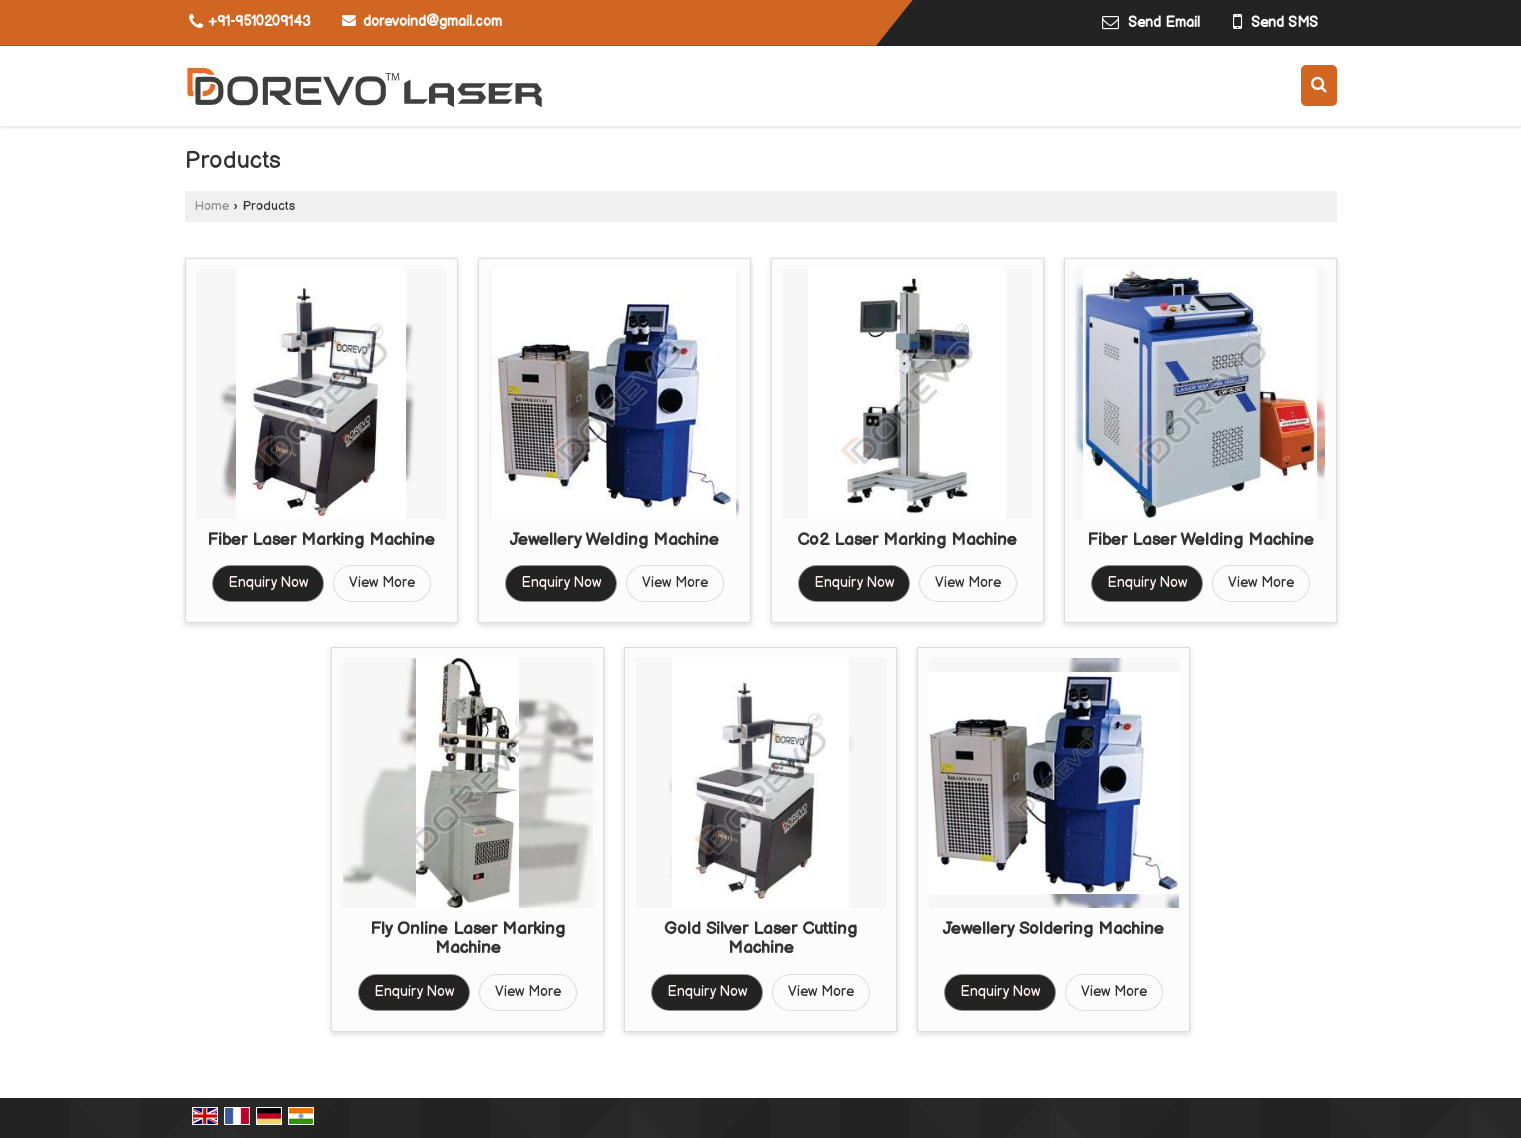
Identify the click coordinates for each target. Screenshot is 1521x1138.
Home (212, 206)
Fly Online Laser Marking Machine (467, 939)
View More (382, 582)
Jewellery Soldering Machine (1053, 929)
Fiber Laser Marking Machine (321, 540)
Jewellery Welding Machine (614, 540)
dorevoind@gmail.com (432, 21)
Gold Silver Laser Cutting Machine (760, 939)
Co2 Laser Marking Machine (907, 540)
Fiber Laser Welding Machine (1200, 540)
